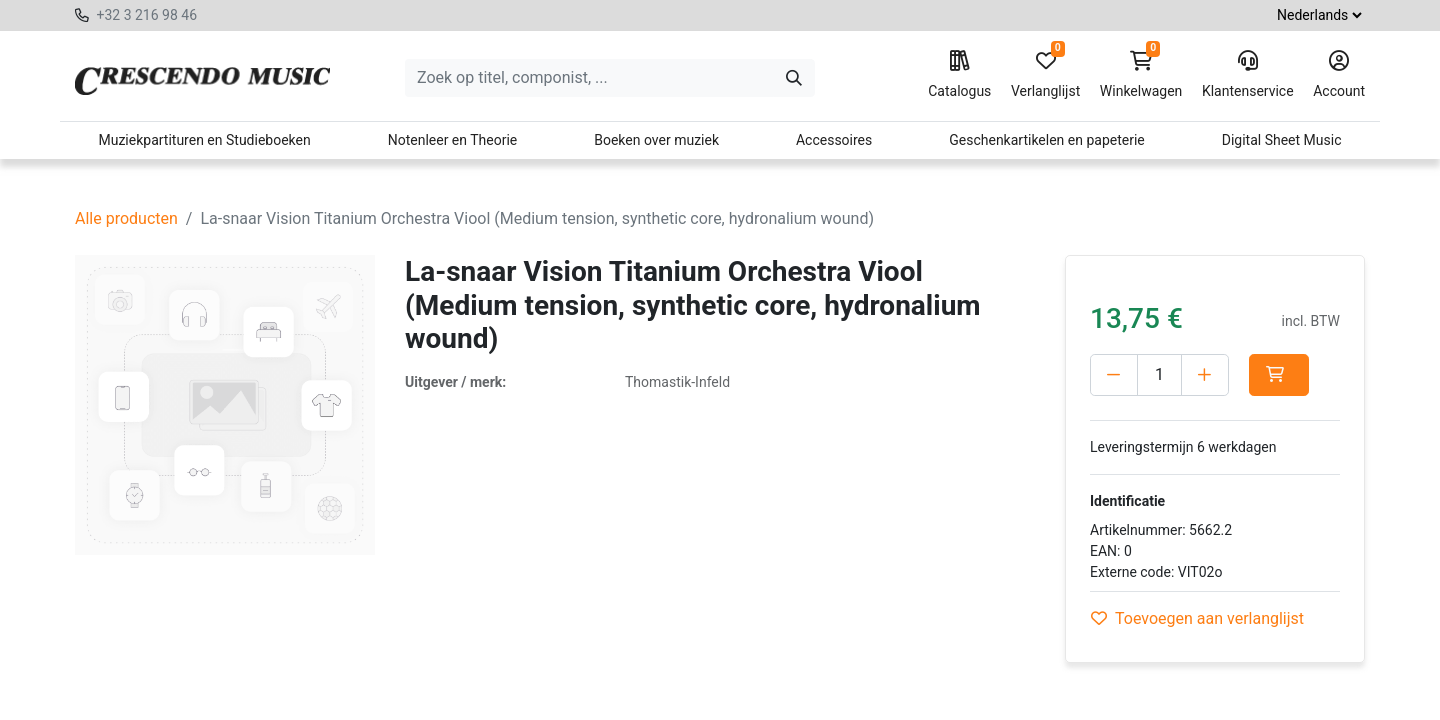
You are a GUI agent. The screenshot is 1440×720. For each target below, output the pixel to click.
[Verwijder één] (1114, 375)
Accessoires (834, 140)
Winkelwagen (1141, 75)
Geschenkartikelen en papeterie (1047, 140)
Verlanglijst (1045, 75)
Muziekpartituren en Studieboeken (204, 140)
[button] (1279, 375)
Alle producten (126, 218)
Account (1339, 75)
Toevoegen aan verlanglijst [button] (1197, 618)
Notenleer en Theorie (453, 140)
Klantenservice (1248, 75)
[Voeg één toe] (1205, 375)
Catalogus (959, 75)
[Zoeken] (794, 78)
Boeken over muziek (656, 140)
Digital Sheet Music (1282, 140)
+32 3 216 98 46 (146, 15)
